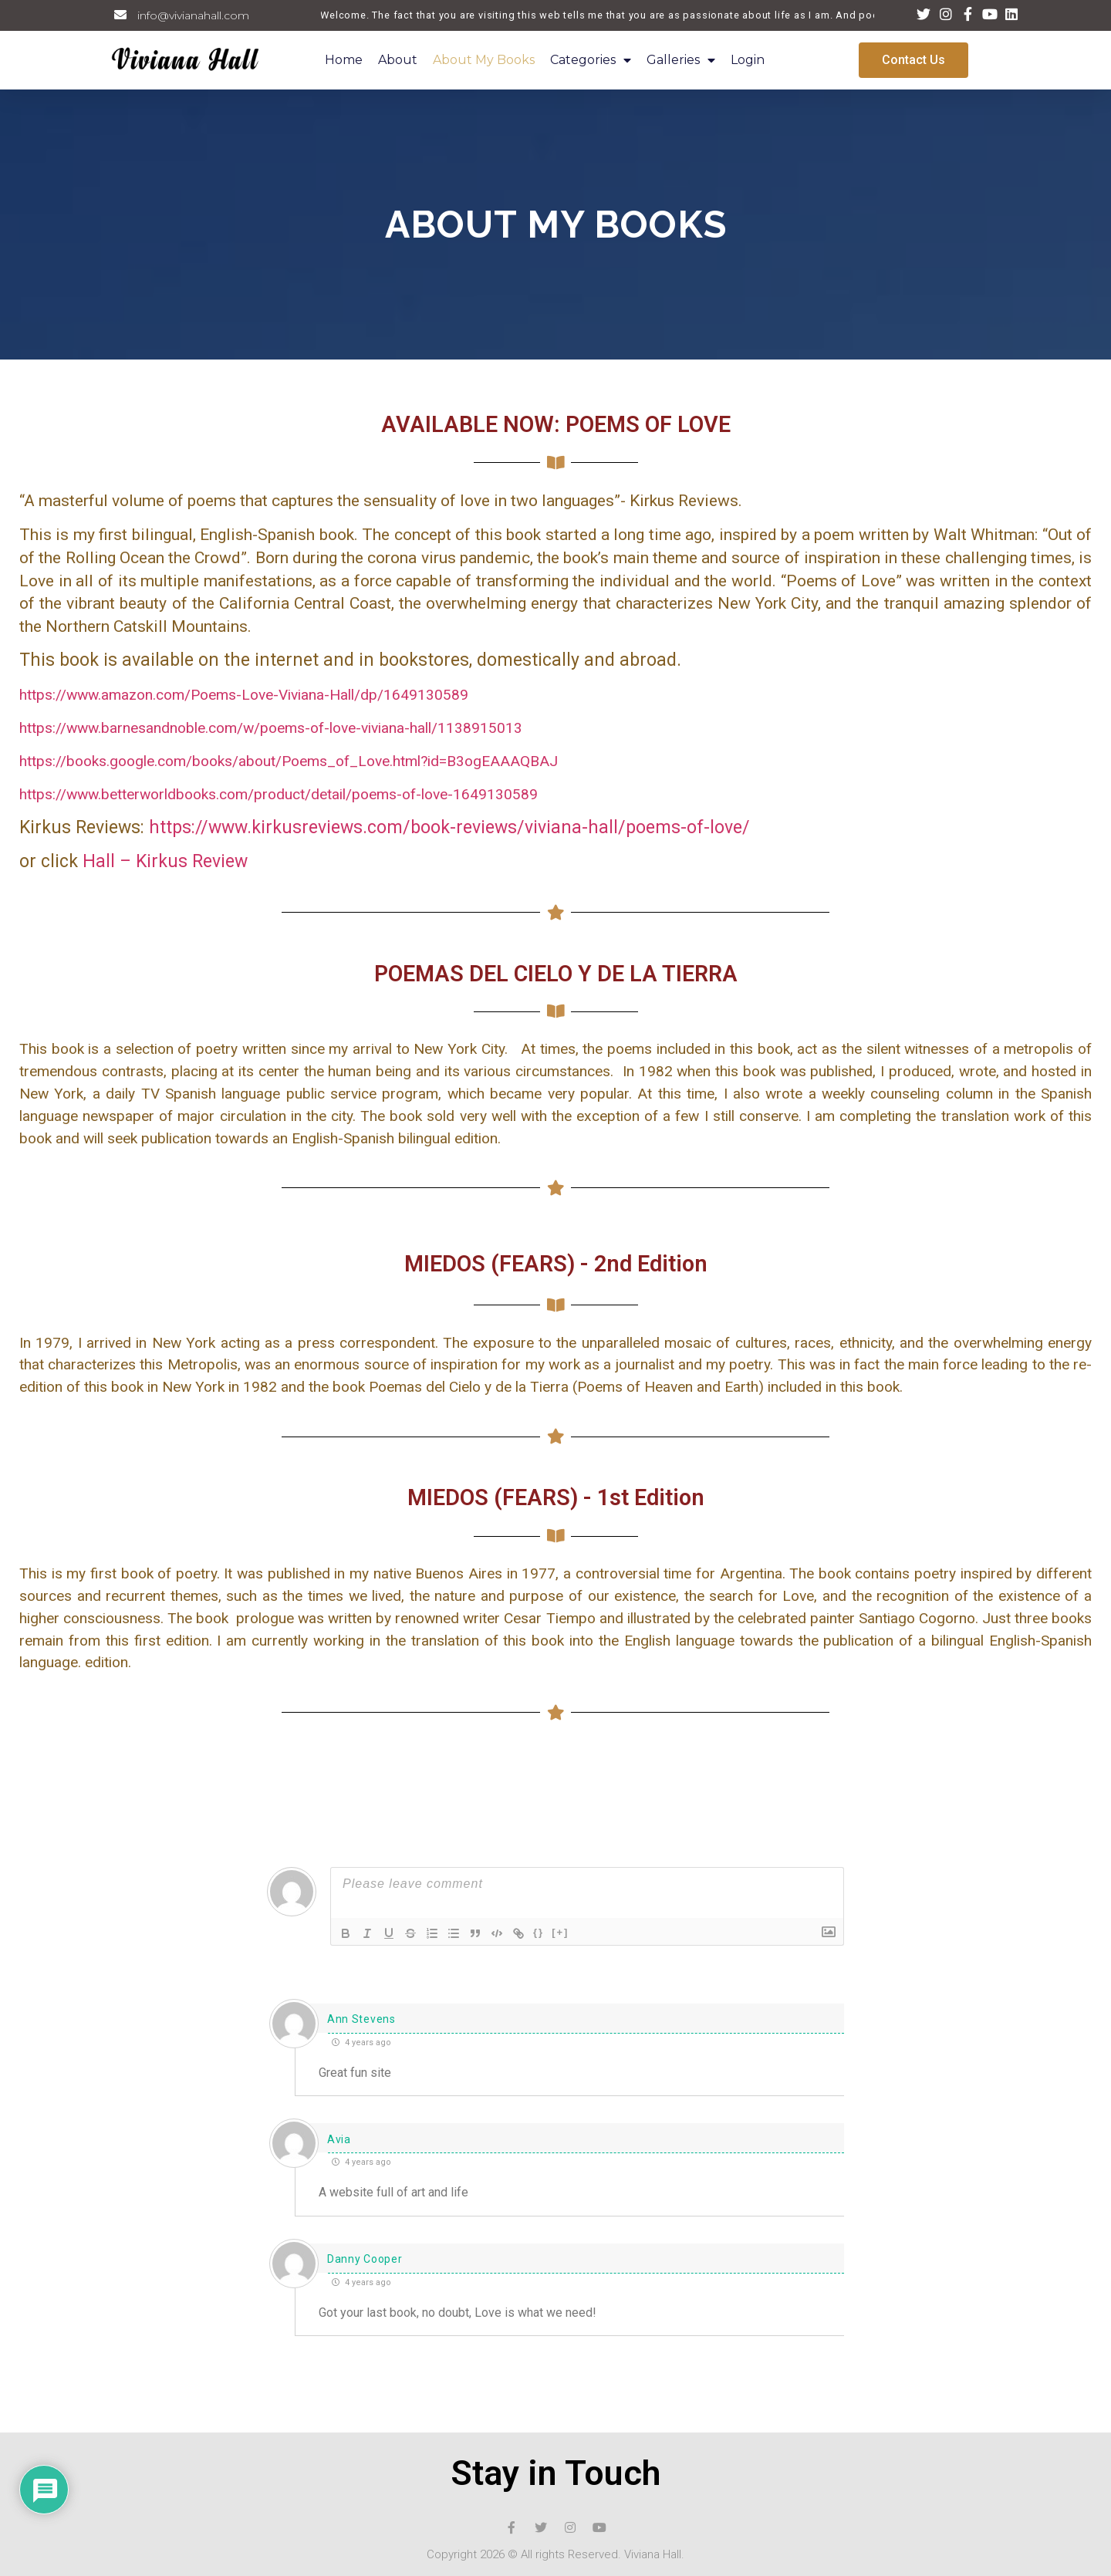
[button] (913, 60)
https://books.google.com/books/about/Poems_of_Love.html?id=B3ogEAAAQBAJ (288, 761)
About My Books (484, 59)
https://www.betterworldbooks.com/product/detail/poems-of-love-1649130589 (278, 794)
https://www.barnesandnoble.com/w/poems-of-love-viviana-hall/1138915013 (270, 728)
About (397, 59)
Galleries (681, 60)
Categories (590, 60)
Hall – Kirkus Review (165, 861)
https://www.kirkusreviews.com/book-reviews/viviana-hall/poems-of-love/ (449, 827)
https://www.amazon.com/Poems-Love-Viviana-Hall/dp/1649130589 (243, 695)
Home (344, 59)
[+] (560, 1932)
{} (538, 1932)
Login (748, 59)
